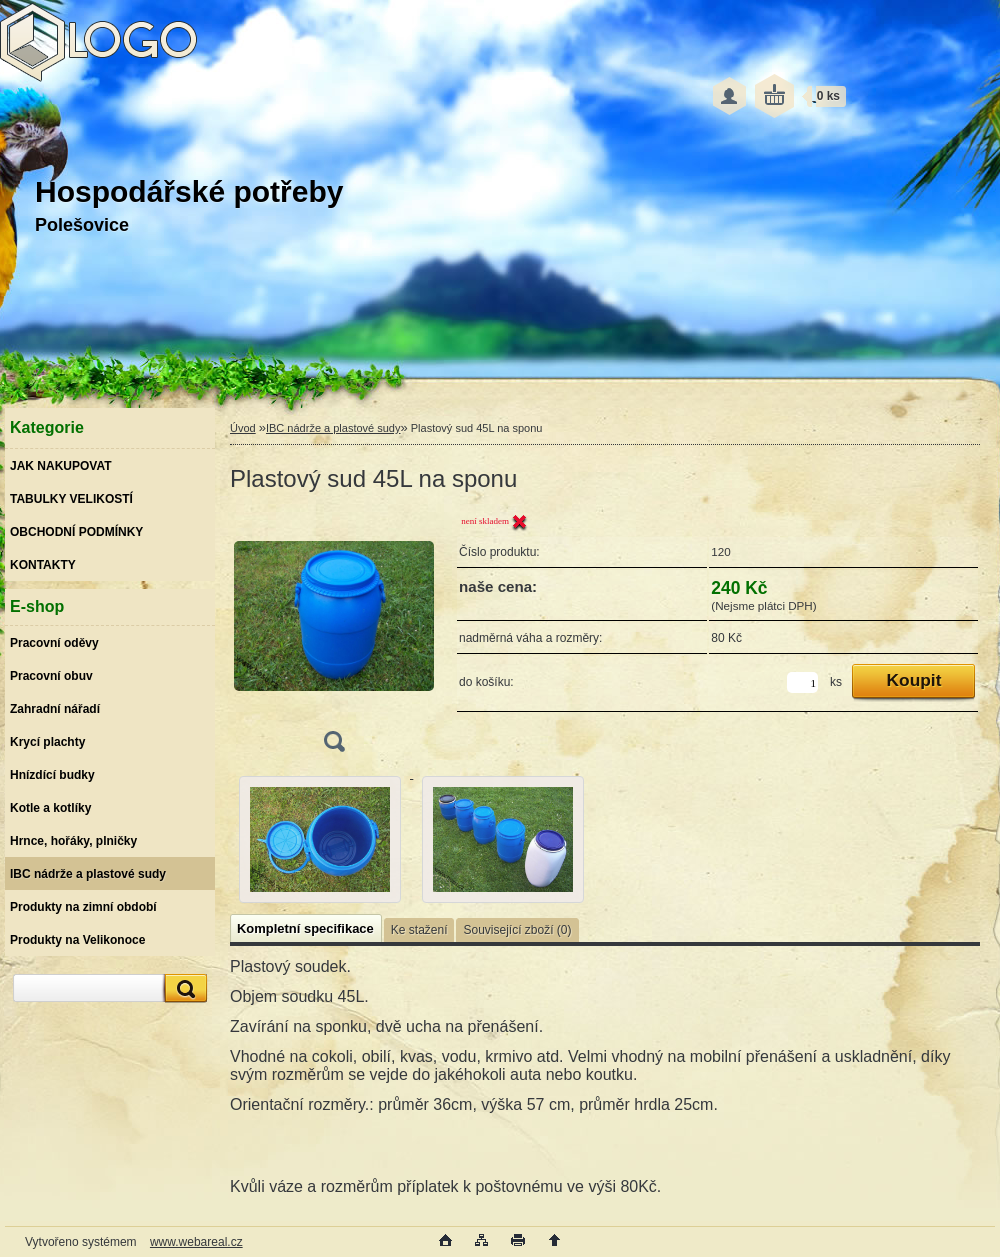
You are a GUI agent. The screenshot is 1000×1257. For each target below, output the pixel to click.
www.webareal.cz (196, 1242)
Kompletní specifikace (305, 928)
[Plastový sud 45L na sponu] (334, 638)
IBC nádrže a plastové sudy (333, 428)
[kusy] (802, 682)
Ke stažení (419, 930)
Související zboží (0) (517, 930)
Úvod (243, 428)
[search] (183, 988)
